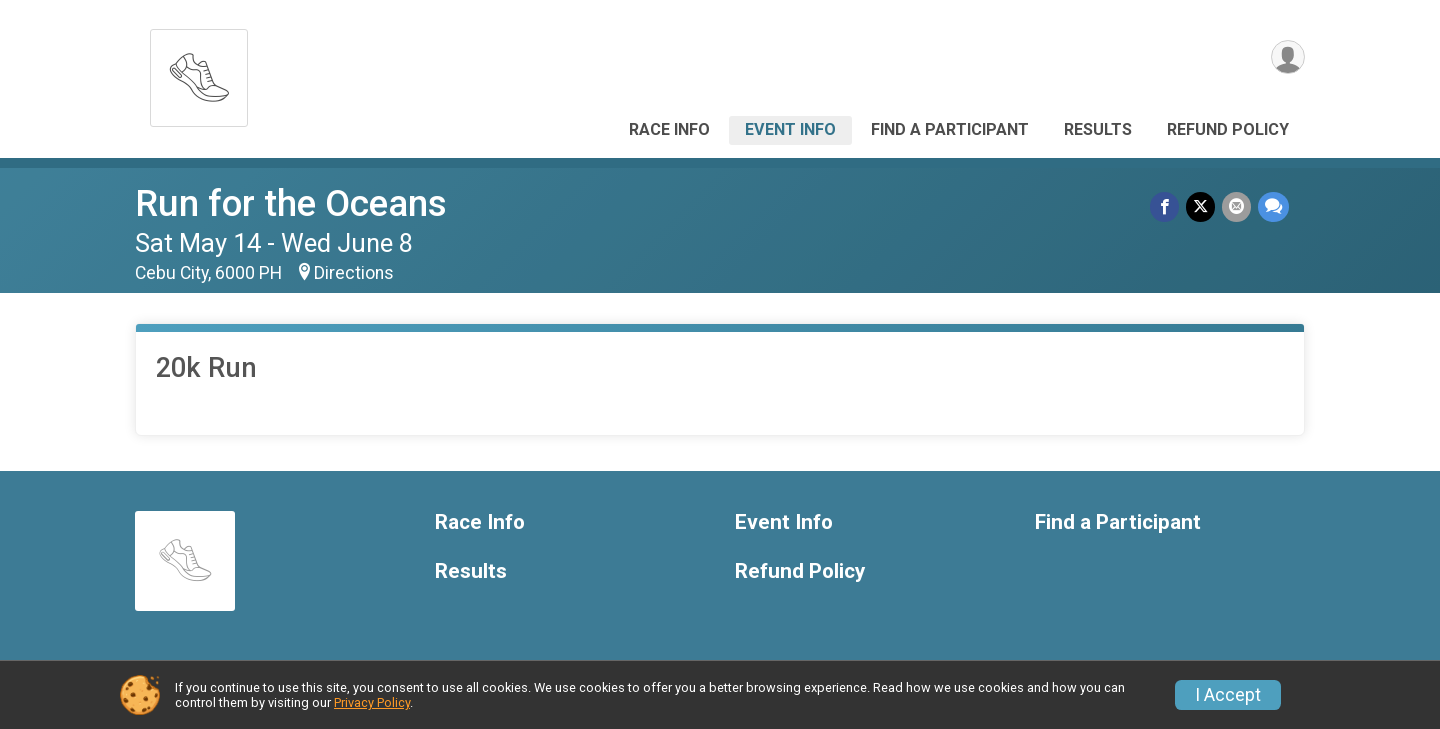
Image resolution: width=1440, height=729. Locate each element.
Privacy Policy (372, 702)
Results (1098, 129)
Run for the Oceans (291, 203)
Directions (354, 273)
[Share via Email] (1237, 207)
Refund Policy (1228, 129)
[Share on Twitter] (1202, 207)
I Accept (1228, 695)
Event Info (790, 129)
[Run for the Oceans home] (199, 72)
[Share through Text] (1273, 207)
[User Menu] (1286, 58)
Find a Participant (950, 129)
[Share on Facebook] (1167, 207)
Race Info (669, 129)
